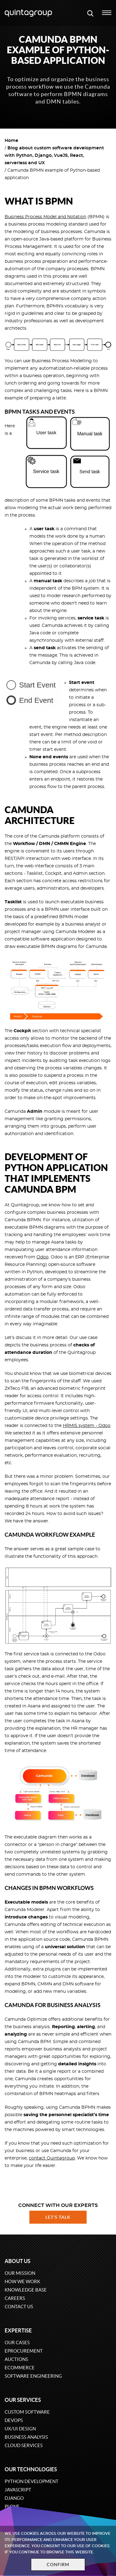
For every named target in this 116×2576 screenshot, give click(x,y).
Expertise (18, 2330)
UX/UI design (20, 2428)
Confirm (58, 2564)
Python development (31, 2481)
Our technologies (31, 2469)
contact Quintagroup (52, 2158)
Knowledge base (26, 2289)
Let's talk (58, 2217)
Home (11, 141)
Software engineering (33, 2376)
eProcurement (24, 2351)
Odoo (43, 1257)
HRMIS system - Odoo (86, 1426)
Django (14, 2498)
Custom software (27, 2412)
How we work (22, 2281)
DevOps (14, 2420)
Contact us (19, 2306)
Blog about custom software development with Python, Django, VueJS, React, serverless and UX (54, 155)
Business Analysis (26, 2437)
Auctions (16, 2359)
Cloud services (24, 2445)
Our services (23, 2399)
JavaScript (18, 2489)
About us (17, 2261)
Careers (15, 2298)
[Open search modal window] (90, 13)
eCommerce (20, 2367)
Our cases (17, 2342)
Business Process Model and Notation (45, 217)
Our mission (20, 2273)
